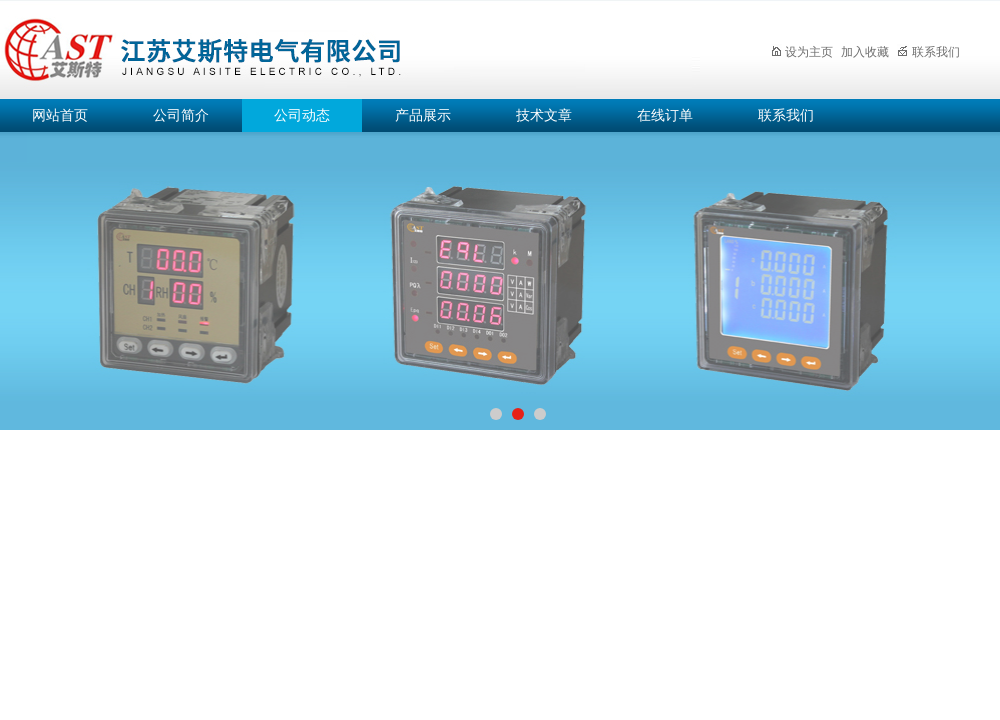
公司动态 (302, 115)
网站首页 (60, 115)
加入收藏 (865, 52)
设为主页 (801, 52)
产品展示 (423, 115)
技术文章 (544, 115)
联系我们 (928, 52)
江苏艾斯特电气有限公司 (350, 46)
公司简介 (181, 115)
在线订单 (665, 115)
